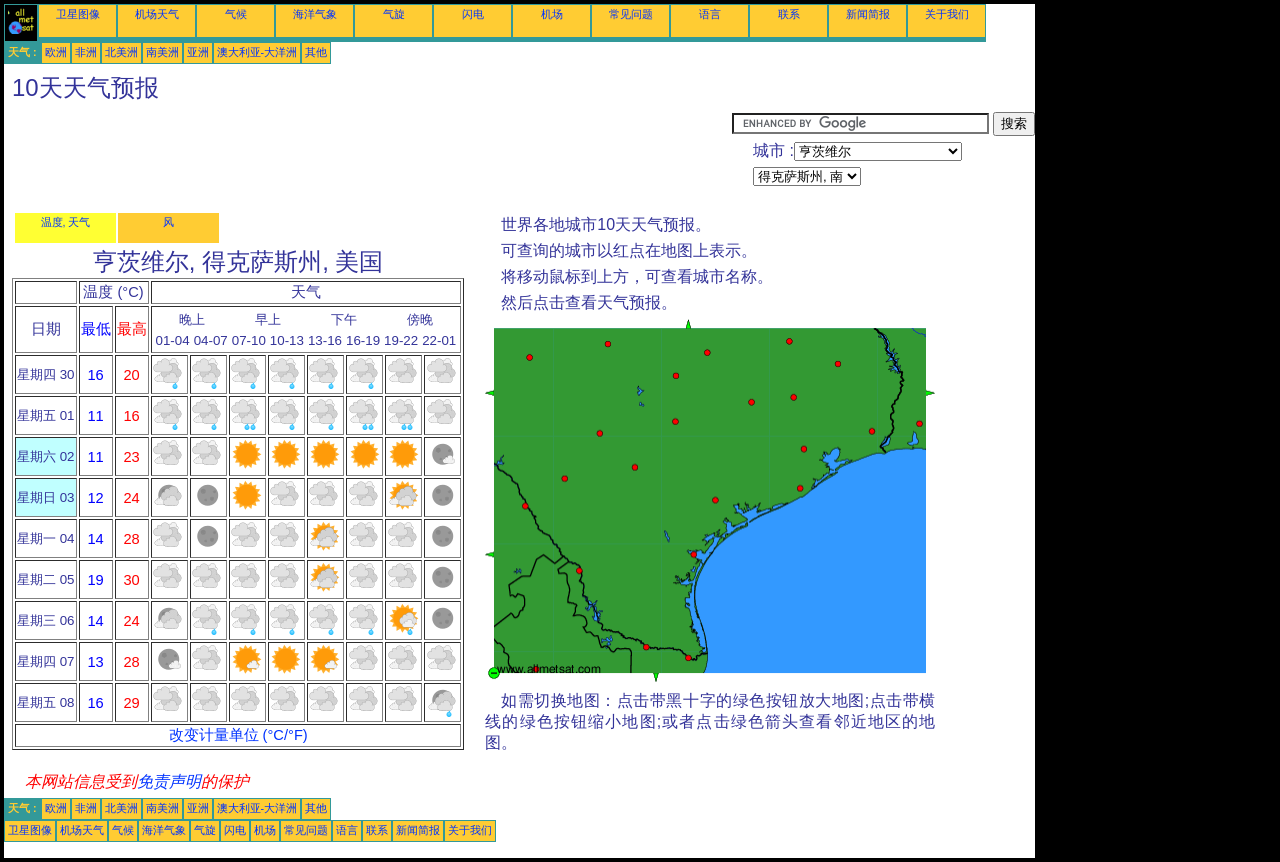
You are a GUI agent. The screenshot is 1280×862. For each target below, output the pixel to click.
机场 (552, 14)
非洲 (86, 52)
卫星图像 (78, 14)
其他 (316, 52)
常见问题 (631, 14)
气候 (236, 14)
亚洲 (198, 52)
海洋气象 (315, 14)
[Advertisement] (368, 157)
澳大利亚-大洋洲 (257, 52)
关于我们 (947, 14)
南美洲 (162, 52)
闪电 (473, 14)
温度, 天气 (66, 222)
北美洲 (121, 52)
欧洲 (56, 52)
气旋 (394, 14)
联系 (789, 14)
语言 (710, 14)
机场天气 (157, 14)
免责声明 (169, 781)
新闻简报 (868, 14)
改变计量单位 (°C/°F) (238, 735)
